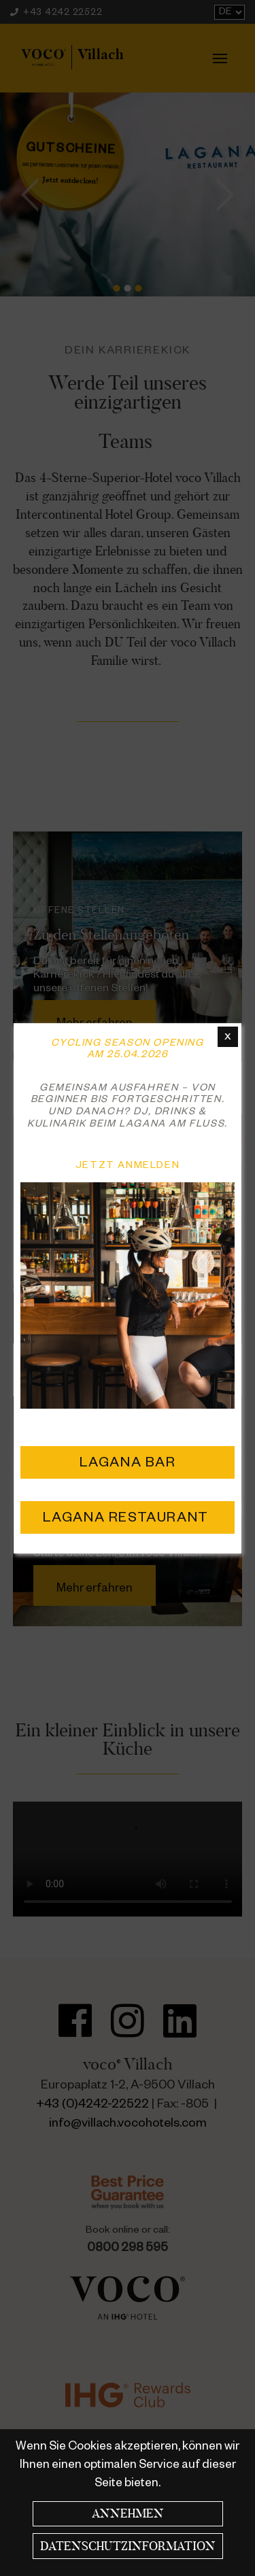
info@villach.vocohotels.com (128, 2124)
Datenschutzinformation (128, 2546)
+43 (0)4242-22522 (92, 2105)
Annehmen (128, 2513)
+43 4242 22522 (56, 13)
